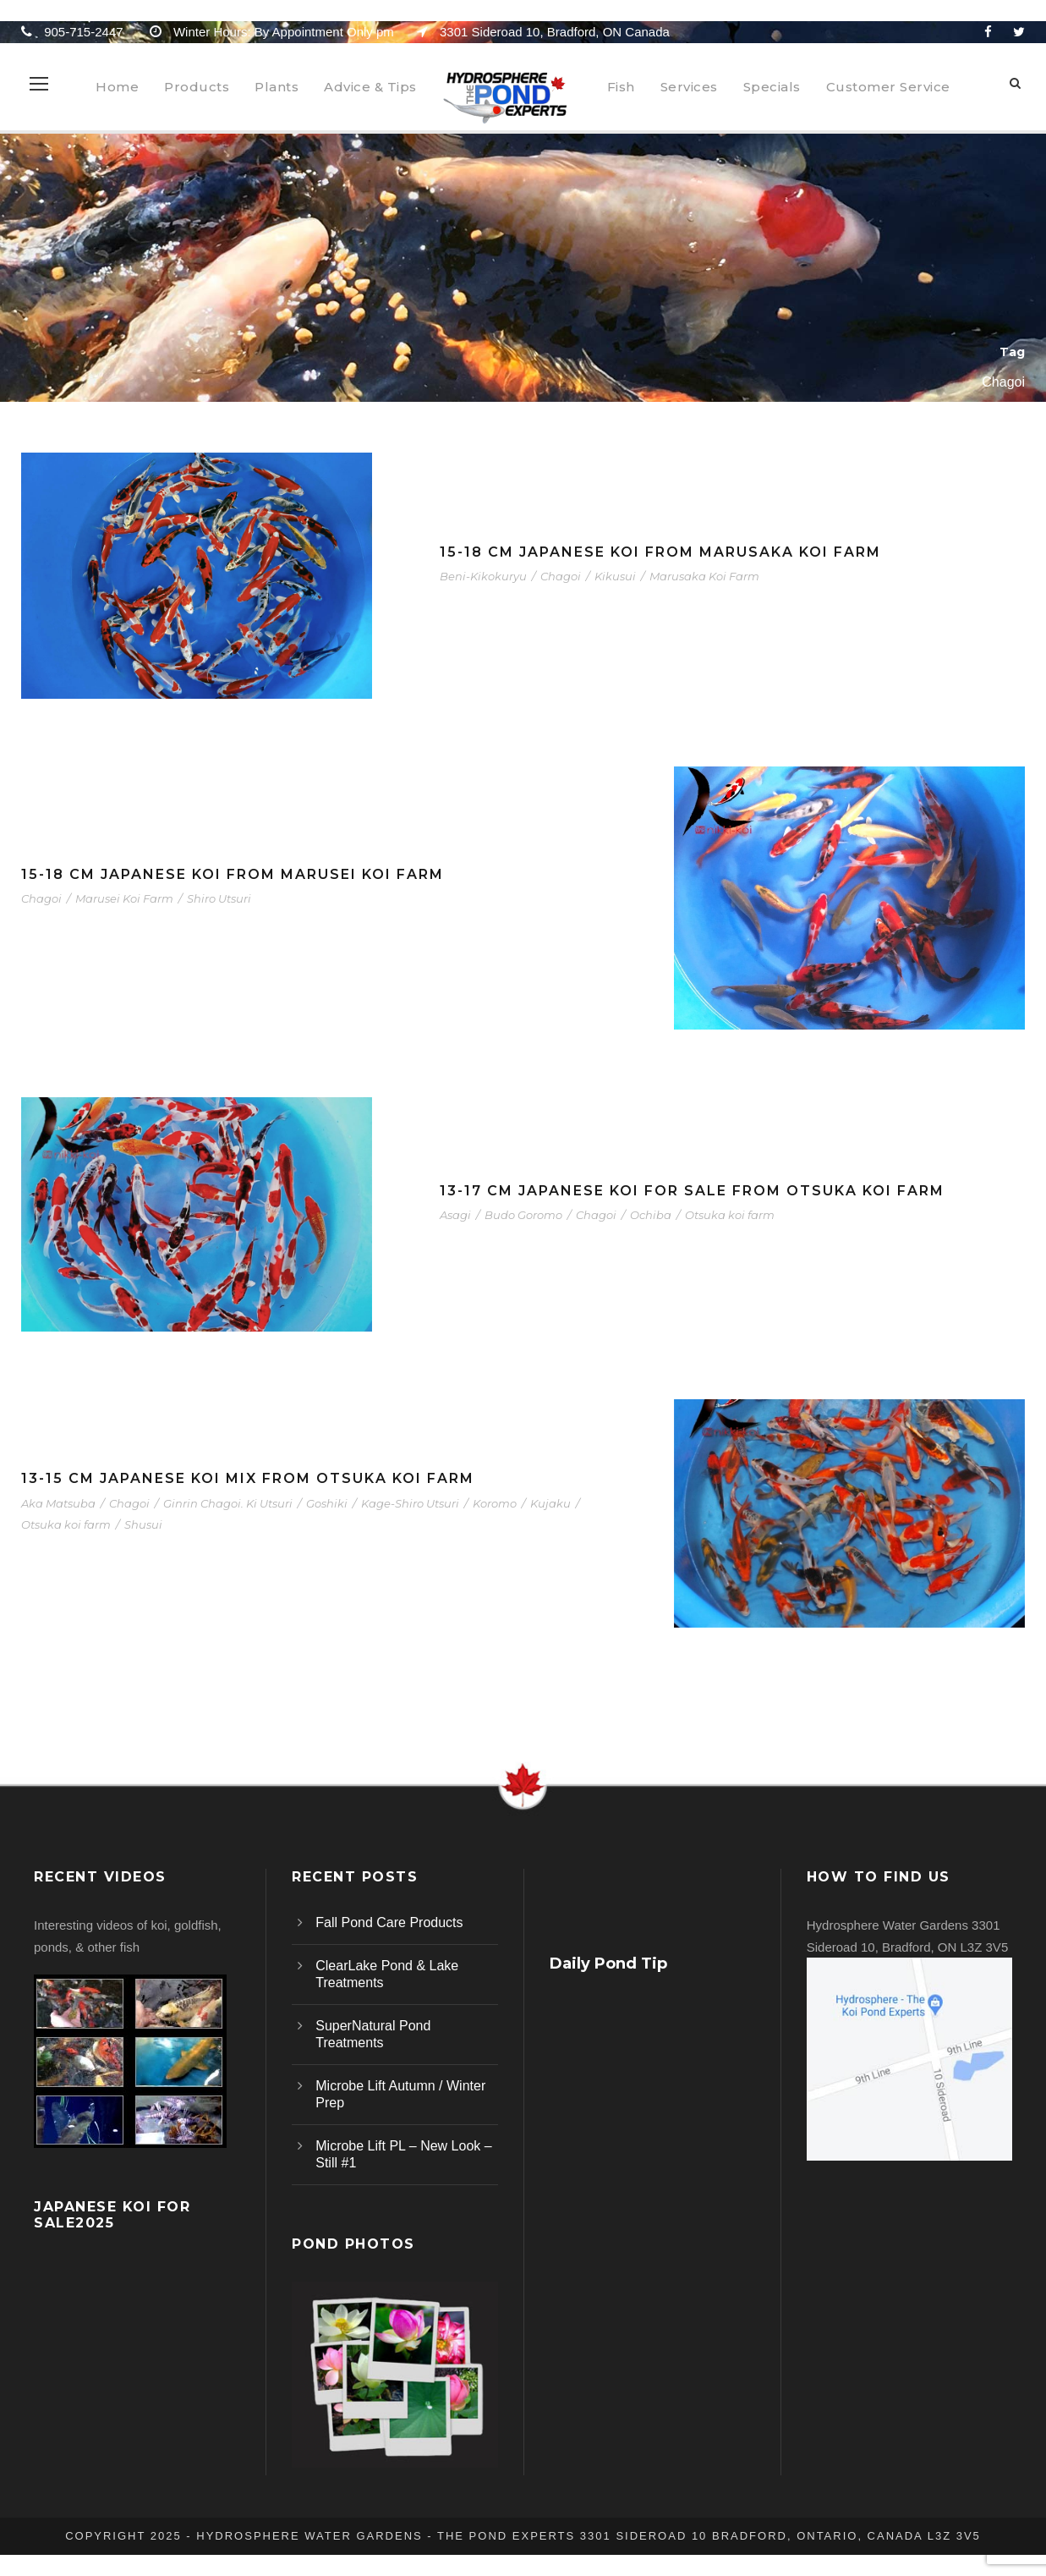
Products (196, 87)
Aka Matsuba (58, 1503)
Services (689, 87)
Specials (772, 87)
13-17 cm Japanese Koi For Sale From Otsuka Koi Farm (692, 1191)
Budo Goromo (523, 1215)
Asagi (455, 1215)
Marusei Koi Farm (124, 898)
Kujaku (550, 1503)
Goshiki (327, 1503)
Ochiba (650, 1215)
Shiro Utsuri (219, 898)
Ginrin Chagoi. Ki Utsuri (228, 1503)
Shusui (143, 1524)
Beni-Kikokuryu (483, 576)
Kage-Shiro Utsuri (410, 1503)
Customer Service (888, 87)
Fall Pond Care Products (389, 1922)
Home (117, 87)
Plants (276, 87)
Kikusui (615, 576)
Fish (621, 87)
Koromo (495, 1503)
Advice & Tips (370, 87)
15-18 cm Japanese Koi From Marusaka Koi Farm (660, 552)
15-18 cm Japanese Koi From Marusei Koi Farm (232, 874)
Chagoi (560, 576)
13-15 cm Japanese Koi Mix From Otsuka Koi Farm (247, 1478)
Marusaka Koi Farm (704, 576)
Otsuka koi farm (730, 1215)
